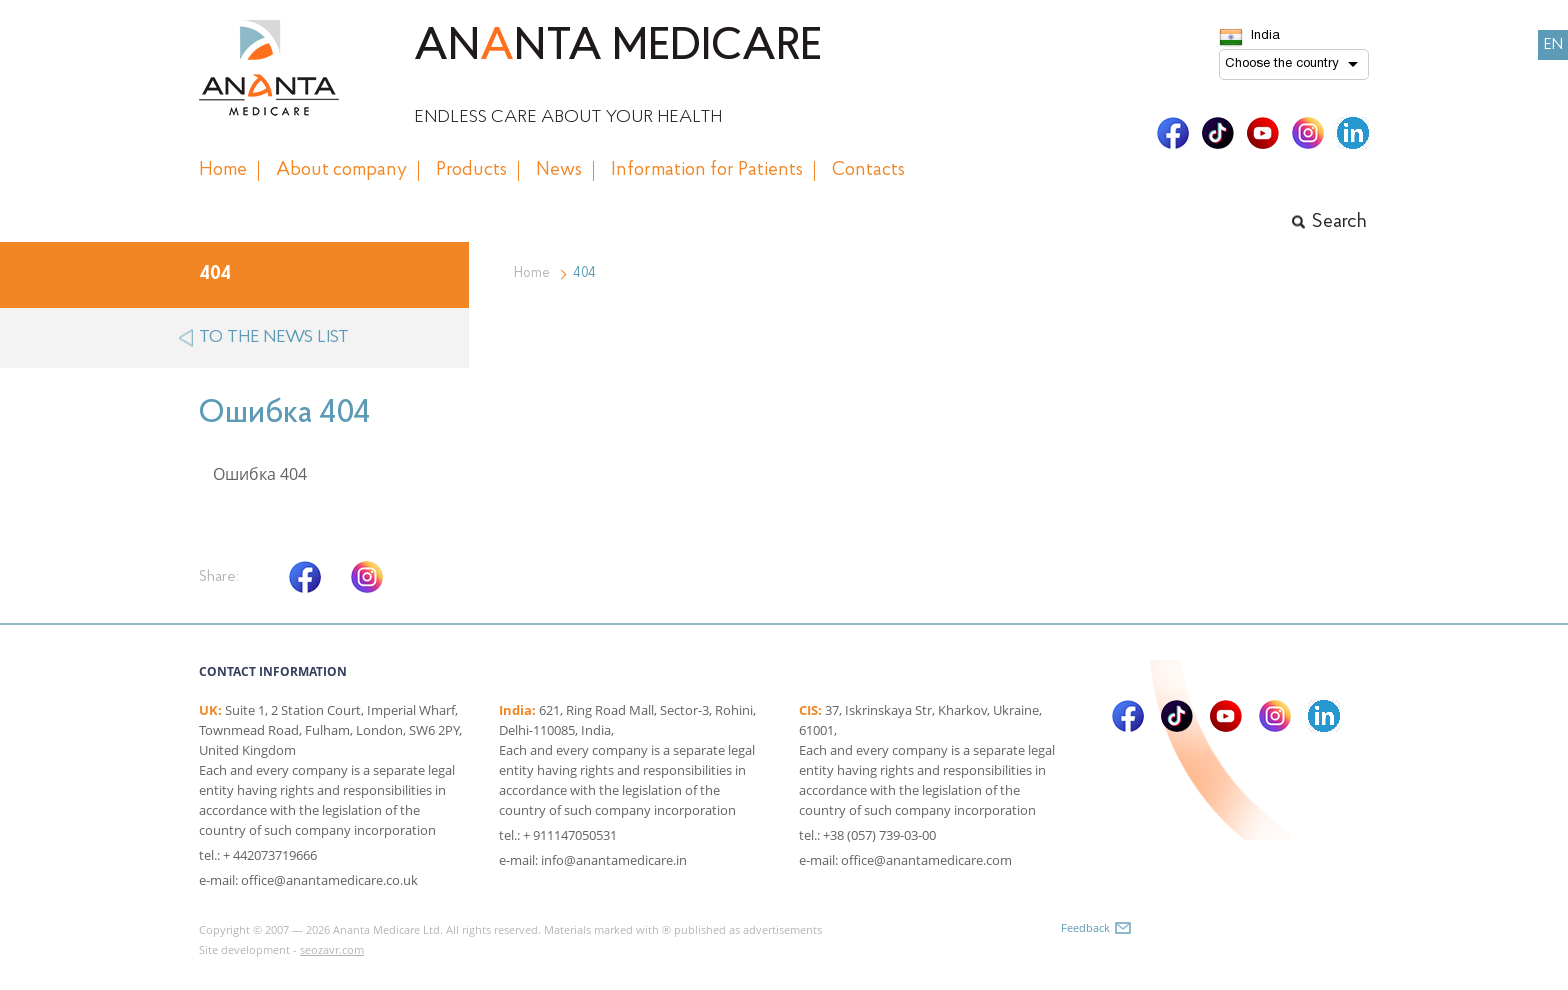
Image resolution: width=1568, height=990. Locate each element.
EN (1553, 45)
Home (532, 273)
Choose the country (1282, 64)
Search (1339, 222)
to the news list (274, 337)
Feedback (1085, 927)
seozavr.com (332, 949)
